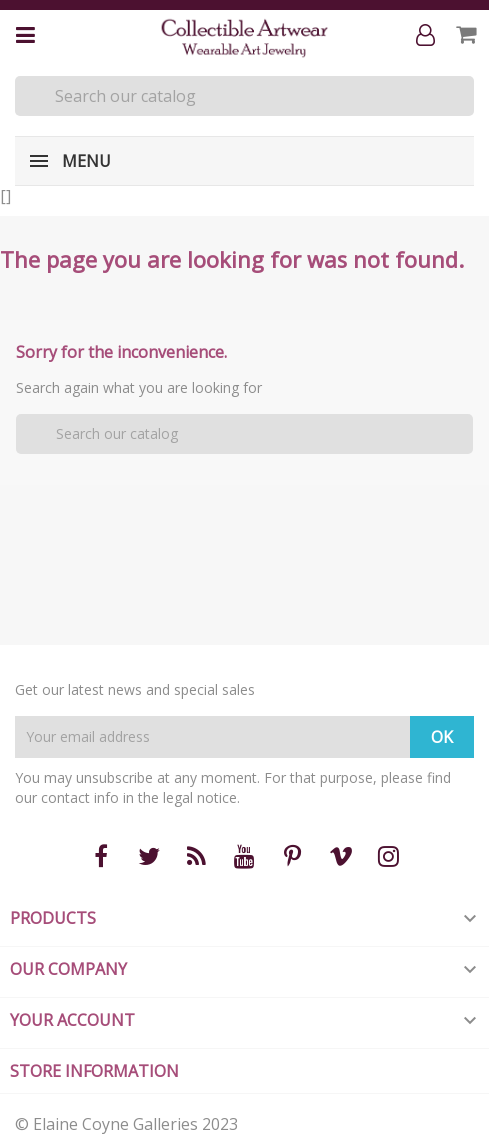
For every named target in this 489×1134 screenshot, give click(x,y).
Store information (94, 1071)
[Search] (244, 96)
